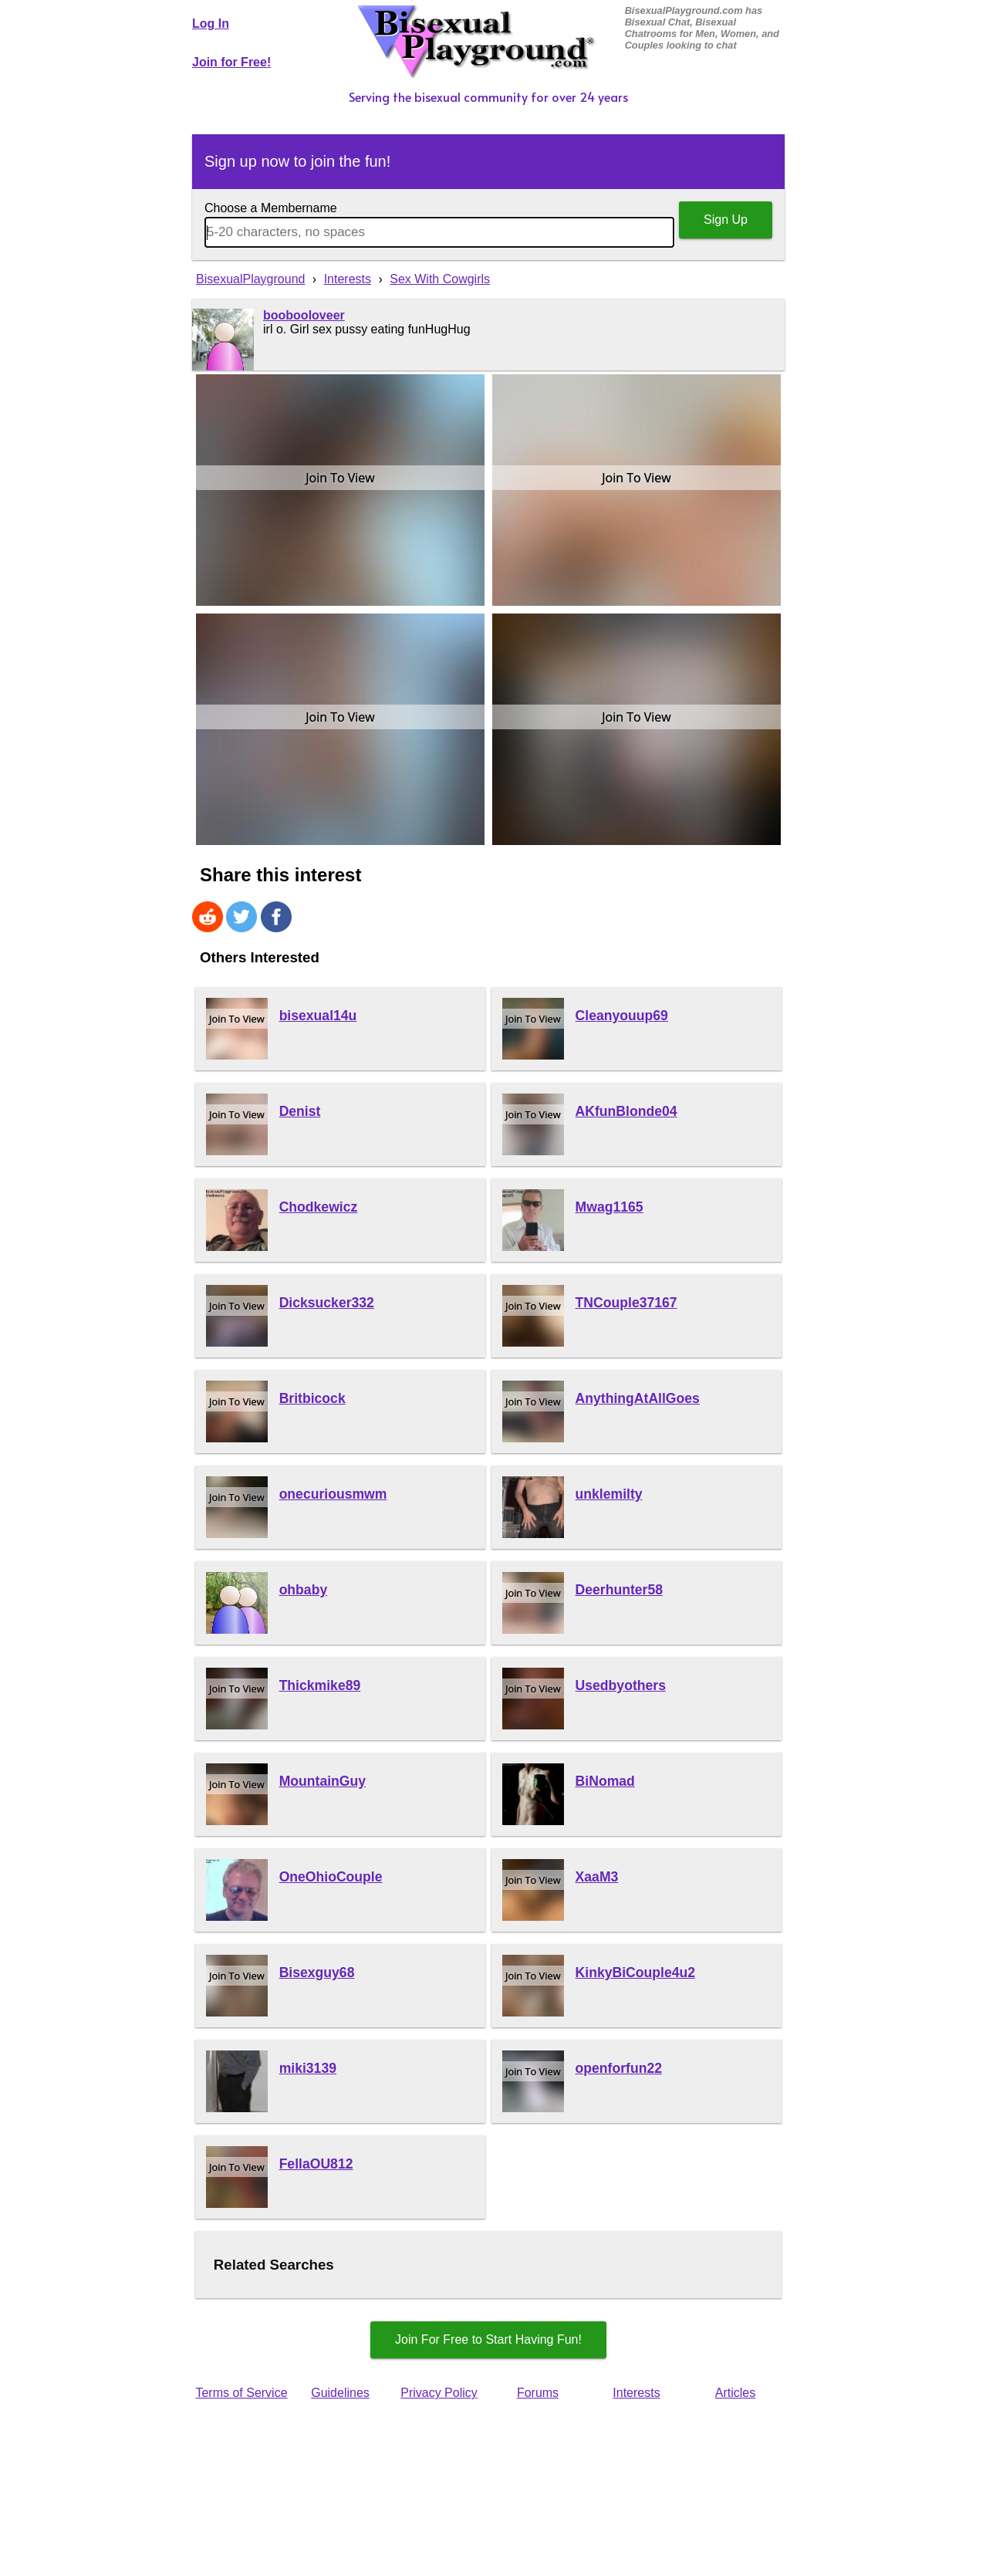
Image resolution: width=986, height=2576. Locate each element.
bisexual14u (318, 1015)
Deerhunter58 (619, 1589)
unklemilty (609, 1494)
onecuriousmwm (333, 1494)
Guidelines (340, 2392)
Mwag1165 (609, 1207)
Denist (300, 1111)
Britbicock (312, 1398)
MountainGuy (322, 1781)
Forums (538, 2392)
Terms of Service (241, 2392)
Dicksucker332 (326, 1302)
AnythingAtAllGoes (638, 1398)
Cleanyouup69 (622, 1015)
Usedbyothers (621, 1685)
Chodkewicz (318, 1207)
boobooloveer (304, 315)
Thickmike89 (320, 1685)
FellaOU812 (316, 2164)
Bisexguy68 (317, 1972)
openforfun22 (619, 2068)
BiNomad (605, 1781)
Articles (735, 2392)
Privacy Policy (439, 2392)
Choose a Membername (270, 208)
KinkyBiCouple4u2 (635, 1972)
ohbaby (303, 1589)
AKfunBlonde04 (626, 1111)
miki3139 (307, 2068)
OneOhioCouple (331, 1877)
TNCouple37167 (626, 1302)
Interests (636, 2392)
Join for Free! (231, 62)
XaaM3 (597, 1877)
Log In (210, 23)
